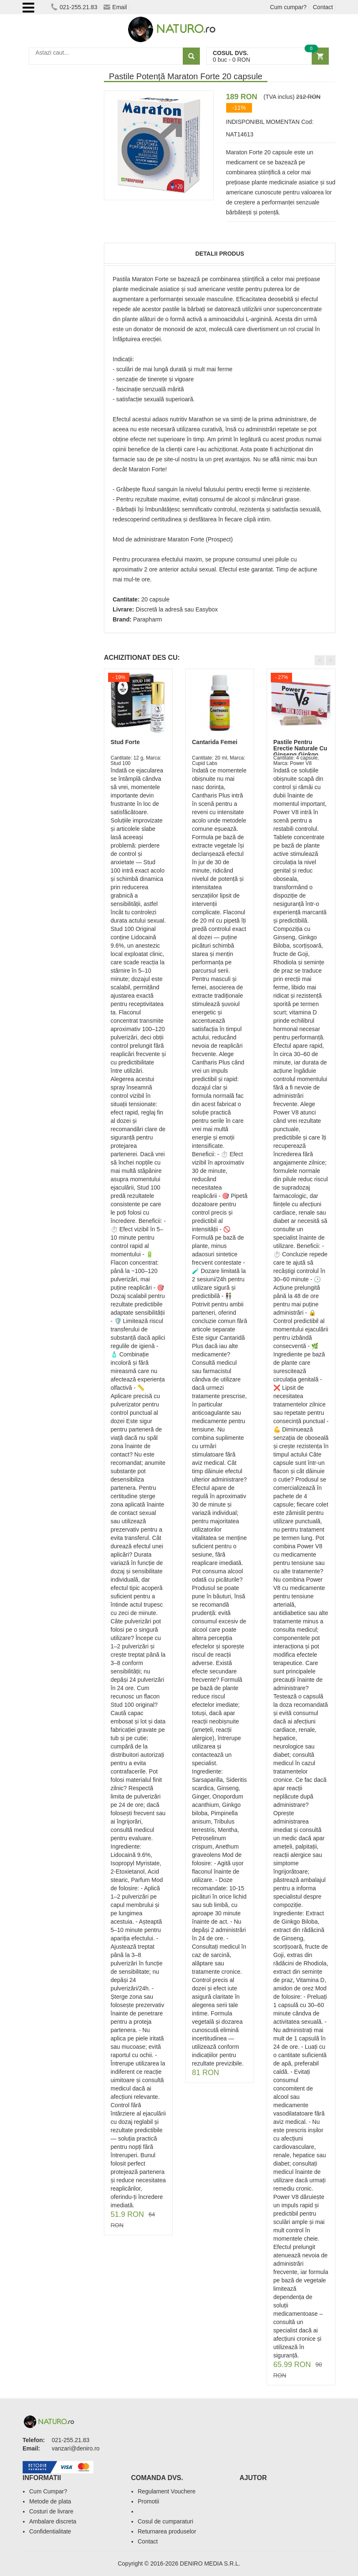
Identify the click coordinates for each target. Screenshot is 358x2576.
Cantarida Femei (214, 742)
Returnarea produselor (167, 2531)
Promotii (148, 2501)
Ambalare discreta (52, 2521)
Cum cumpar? (288, 7)
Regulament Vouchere (167, 2491)
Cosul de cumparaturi (165, 2521)
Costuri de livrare (51, 2511)
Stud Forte (125, 742)
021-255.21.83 (74, 7)
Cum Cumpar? (48, 2491)
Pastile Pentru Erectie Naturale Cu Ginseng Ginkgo (300, 748)
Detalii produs (219, 253)
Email (115, 7)
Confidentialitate (50, 2531)
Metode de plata (50, 2501)
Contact (323, 7)
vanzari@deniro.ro (76, 2448)
